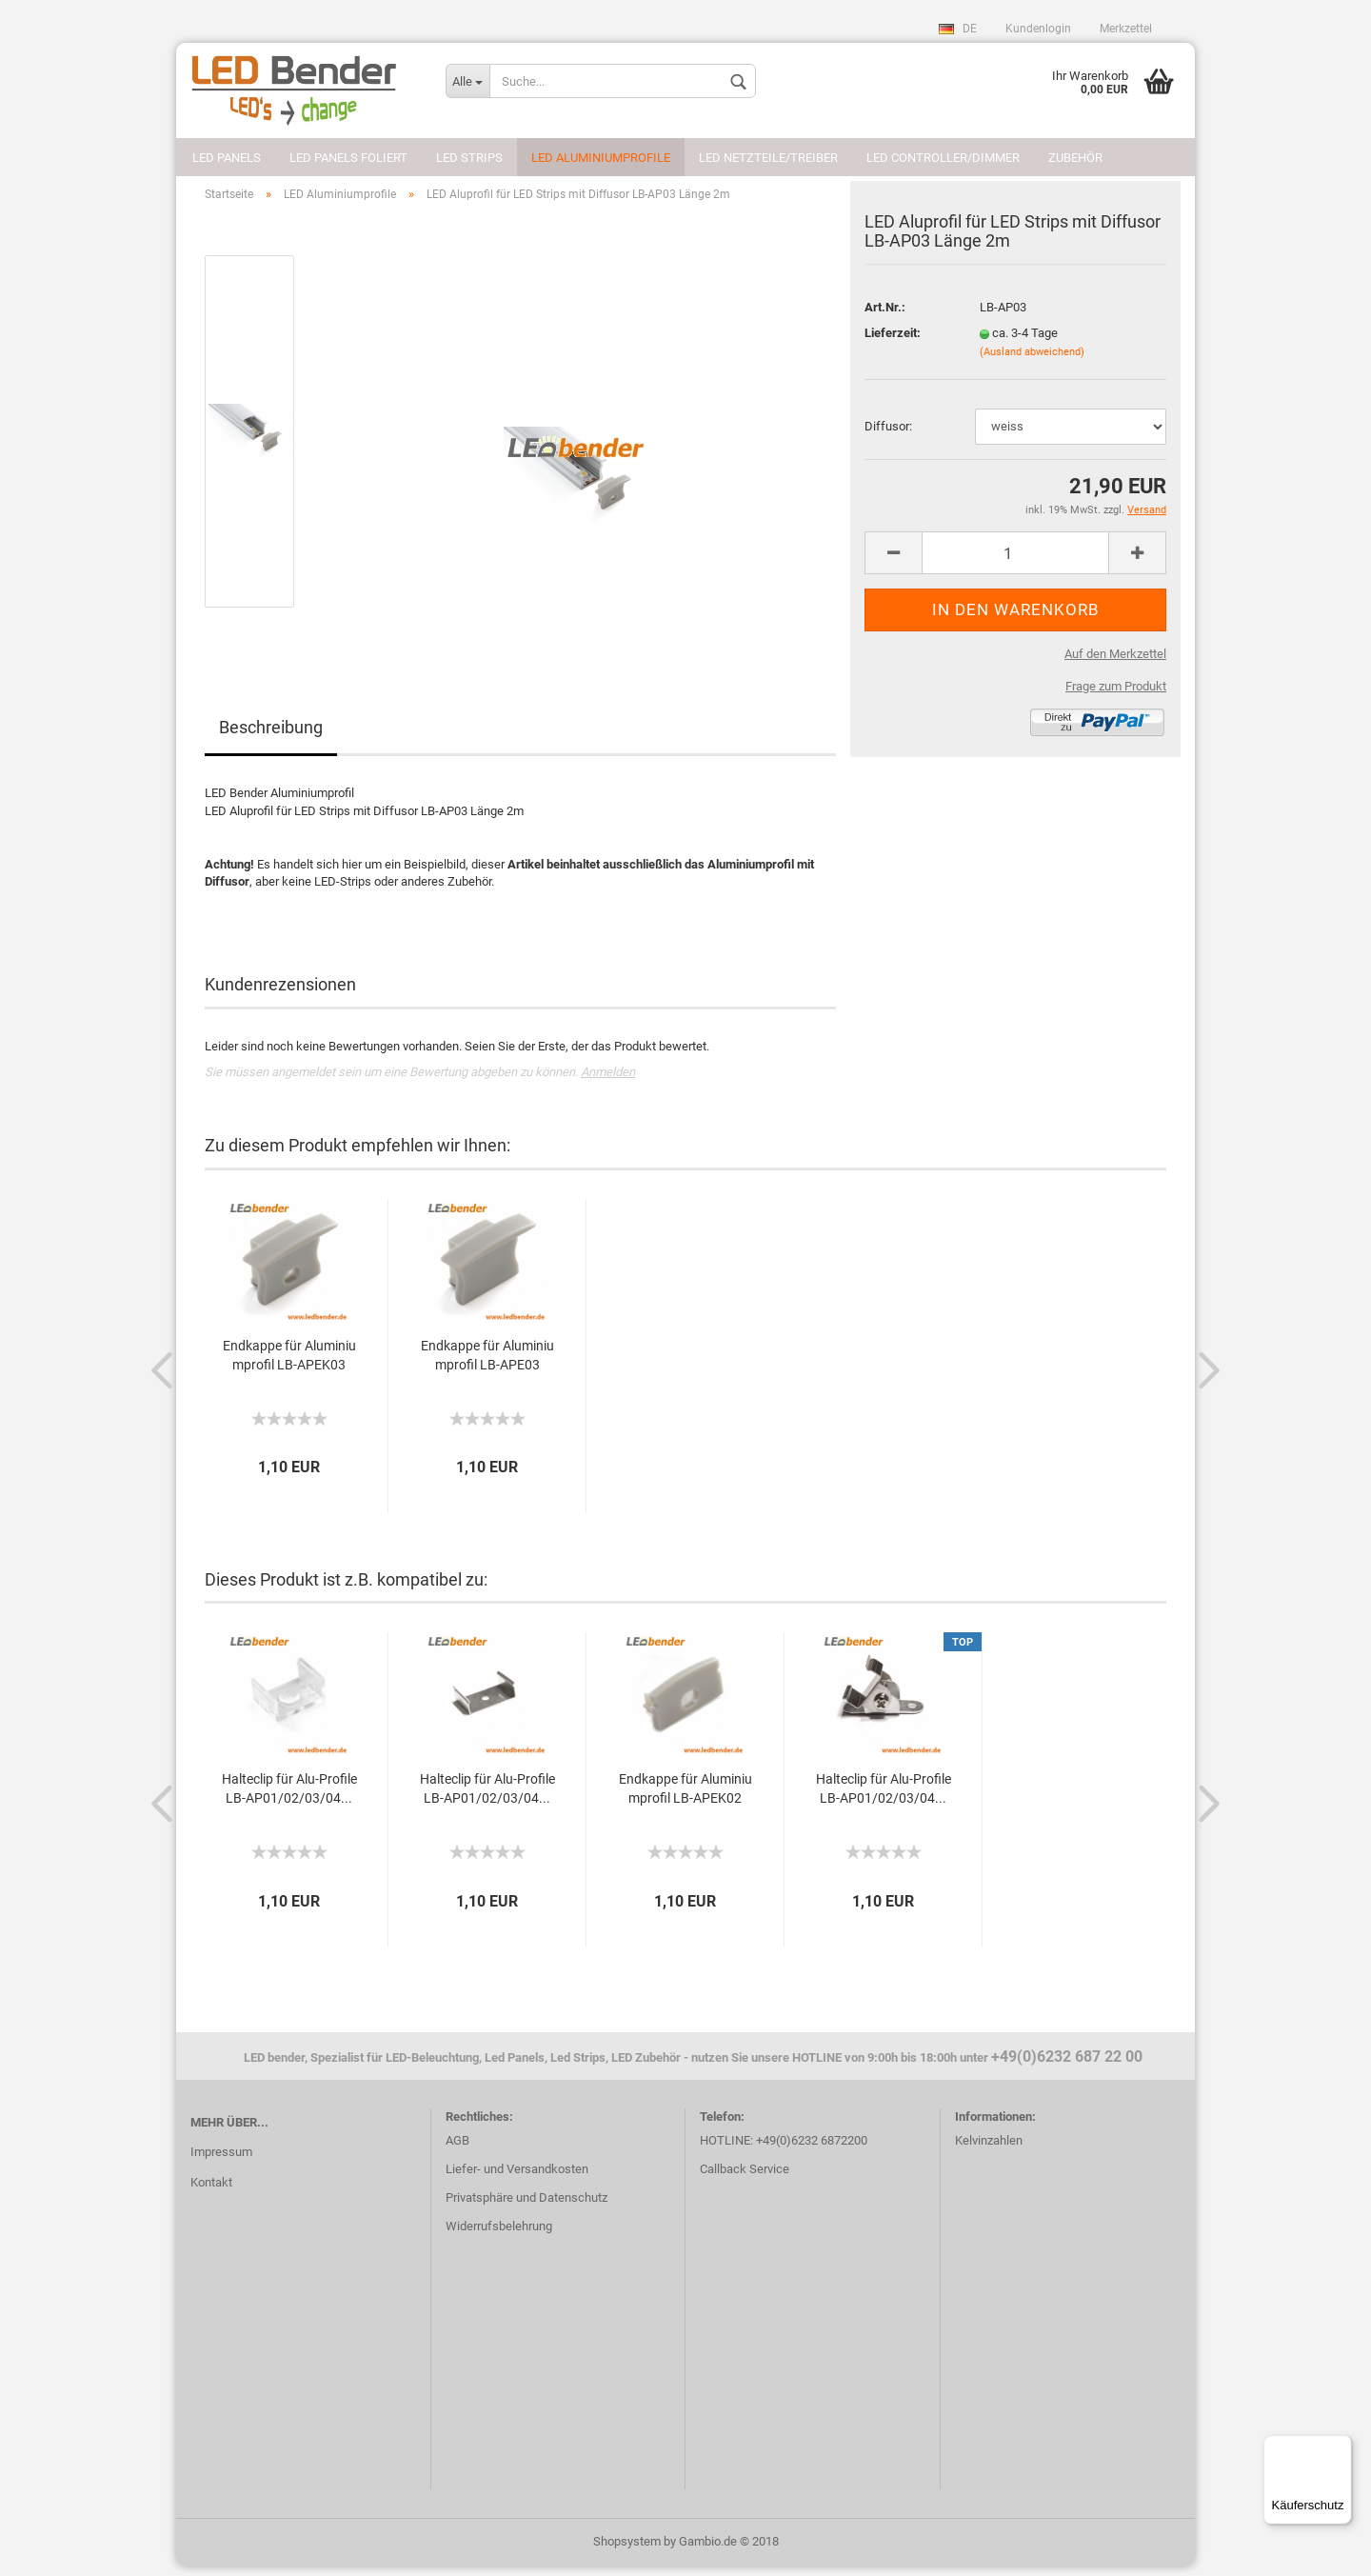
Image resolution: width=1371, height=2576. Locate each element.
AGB (457, 2150)
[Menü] (1340, 2446)
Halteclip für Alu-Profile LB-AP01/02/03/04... (289, 1798)
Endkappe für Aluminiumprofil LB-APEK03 (289, 1365)
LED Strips (469, 157)
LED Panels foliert (348, 157)
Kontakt (211, 2192)
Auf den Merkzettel (1115, 663)
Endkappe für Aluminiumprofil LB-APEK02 (685, 1798)
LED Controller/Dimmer (943, 157)
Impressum (221, 2161)
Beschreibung (271, 738)
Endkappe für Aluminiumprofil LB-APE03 (487, 1365)
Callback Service (744, 2178)
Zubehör (1075, 157)
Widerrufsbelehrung (499, 2235)
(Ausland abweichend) (1032, 361)
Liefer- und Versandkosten (517, 2178)
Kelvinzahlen (989, 2150)
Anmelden (608, 1081)
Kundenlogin (1038, 28)
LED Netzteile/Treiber (768, 157)
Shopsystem (627, 2551)
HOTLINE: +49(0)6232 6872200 (783, 2150)
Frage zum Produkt (1115, 696)
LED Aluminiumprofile (600, 157)
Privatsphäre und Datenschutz (526, 2207)
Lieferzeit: (892, 342)
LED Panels (226, 157)
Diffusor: (888, 436)
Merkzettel (1126, 28)
